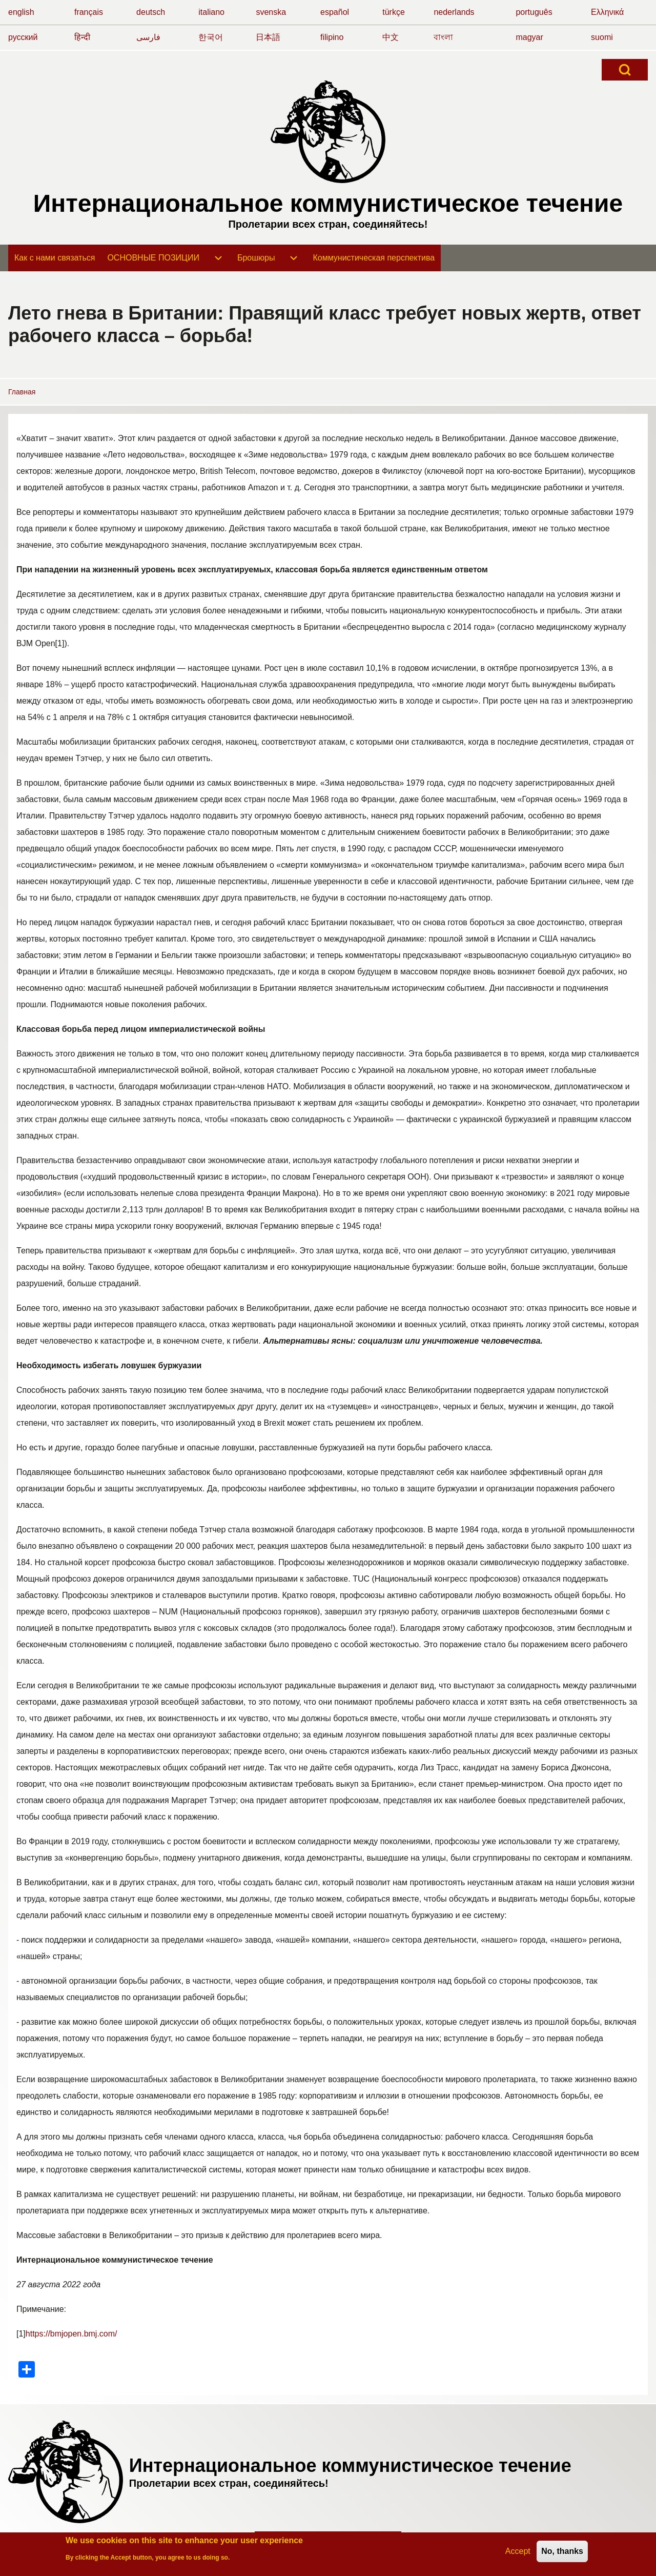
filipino (331, 37)
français (88, 12)
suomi (602, 37)
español (334, 12)
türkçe (393, 12)
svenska (271, 12)
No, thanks (562, 2553)
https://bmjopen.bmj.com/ (71, 2333)
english (21, 12)
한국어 (210, 37)
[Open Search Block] (625, 70)
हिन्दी (82, 37)
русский (22, 37)
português (534, 12)
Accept (517, 2553)
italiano (211, 12)
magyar (529, 37)
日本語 (268, 37)
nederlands (454, 12)
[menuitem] (54, 258)
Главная (21, 392)
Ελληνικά (607, 12)
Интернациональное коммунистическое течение (328, 203)
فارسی (148, 37)
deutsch (150, 12)
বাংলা (443, 37)
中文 (390, 37)
